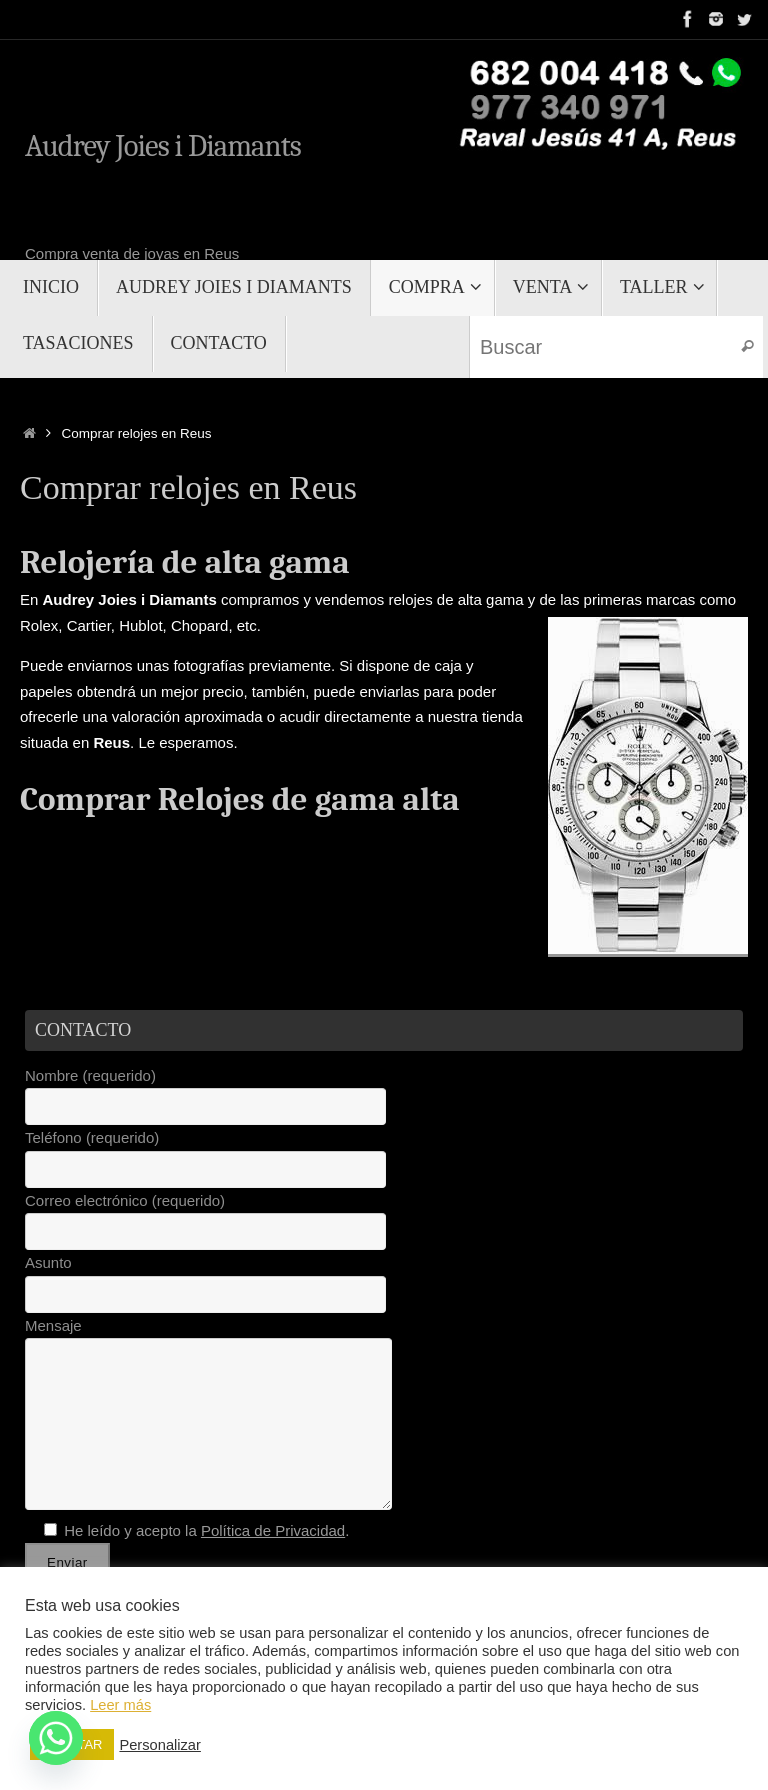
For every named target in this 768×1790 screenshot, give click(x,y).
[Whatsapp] (56, 1738)
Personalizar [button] (159, 1745)
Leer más (120, 1705)
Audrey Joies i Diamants (163, 147)
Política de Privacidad (273, 1530)
